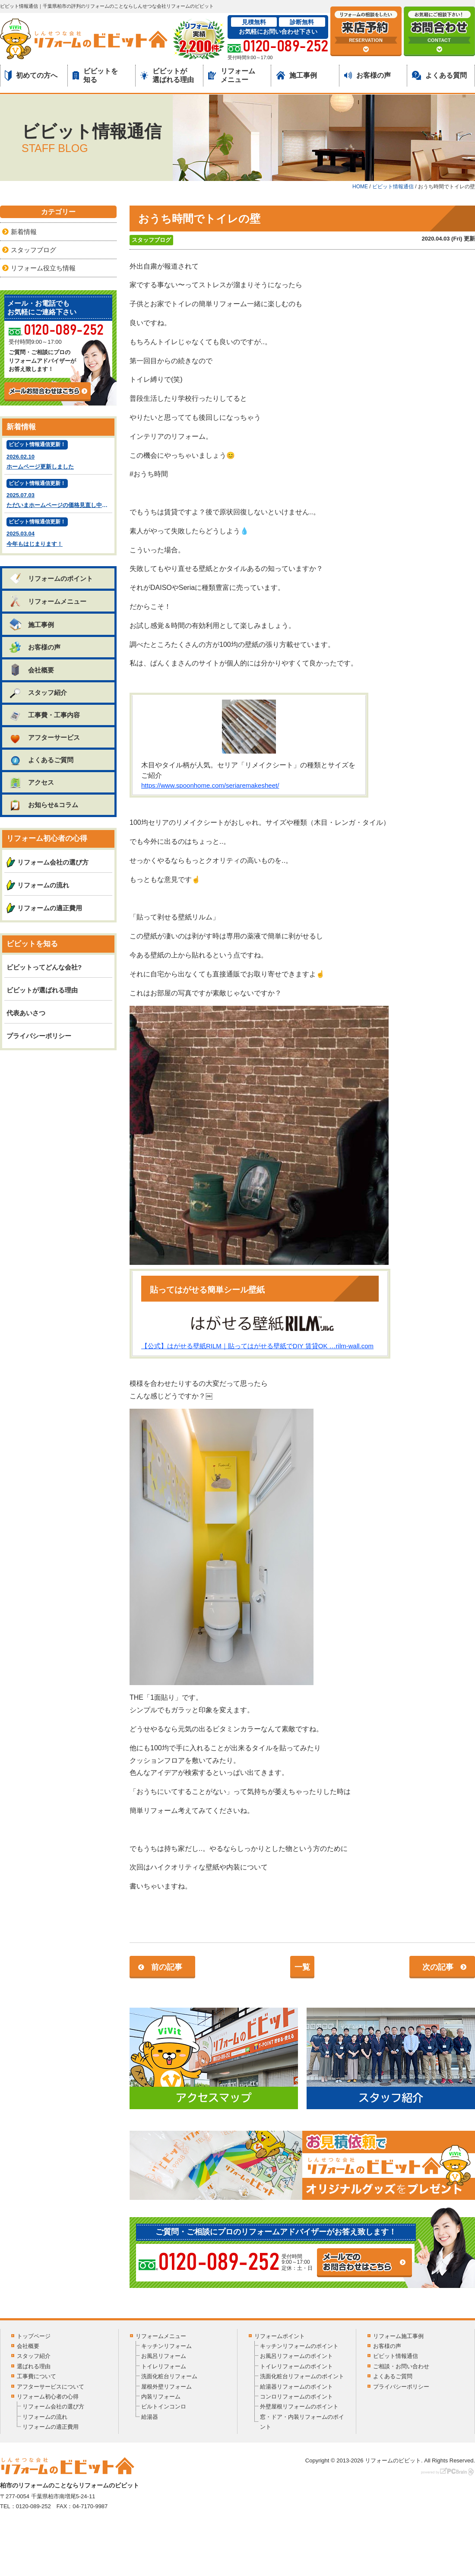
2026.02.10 (58, 456)
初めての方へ (31, 75)
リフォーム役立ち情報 (43, 268)
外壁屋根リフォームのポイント (299, 2406)
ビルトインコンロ (163, 2406)
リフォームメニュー (231, 75)
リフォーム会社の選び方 (53, 862)
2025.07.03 (59, 494)
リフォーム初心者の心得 (48, 2396)
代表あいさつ (25, 1013)
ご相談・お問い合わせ (401, 2366)
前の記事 (166, 1967)
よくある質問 (439, 75)
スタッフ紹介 (38, 692)
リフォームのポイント (51, 578)
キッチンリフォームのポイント (299, 2346)
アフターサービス (44, 737)
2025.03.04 (58, 533)
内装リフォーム (160, 2396)
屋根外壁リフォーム (166, 2386)
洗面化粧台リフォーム (169, 2376)
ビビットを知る (95, 75)
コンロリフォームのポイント (296, 2396)
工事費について (36, 2376)
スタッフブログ (151, 240)
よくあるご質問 (41, 760)
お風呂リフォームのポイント (296, 2356)
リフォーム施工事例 (398, 2336)
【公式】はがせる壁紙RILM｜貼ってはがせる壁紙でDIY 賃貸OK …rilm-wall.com (257, 1346)
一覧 (302, 1967)
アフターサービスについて (50, 2386)
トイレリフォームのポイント (296, 2366)
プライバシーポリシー (38, 1035)
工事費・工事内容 (44, 715)
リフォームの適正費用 (49, 908)
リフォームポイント (279, 2336)
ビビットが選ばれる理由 (167, 75)
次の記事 (437, 1967)
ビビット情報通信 (395, 2356)
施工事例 (296, 75)
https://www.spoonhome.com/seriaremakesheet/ (210, 785)
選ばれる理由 (34, 2366)
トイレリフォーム (163, 2366)
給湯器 (149, 2417)
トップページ (34, 2336)
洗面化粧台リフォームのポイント (302, 2376)
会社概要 (31, 670)
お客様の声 (367, 75)
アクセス (31, 782)
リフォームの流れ (43, 885)
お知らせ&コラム (43, 805)
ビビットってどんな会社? (44, 967)
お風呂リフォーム (163, 2356)
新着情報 (24, 231)
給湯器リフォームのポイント (296, 2386)
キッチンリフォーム (166, 2346)
